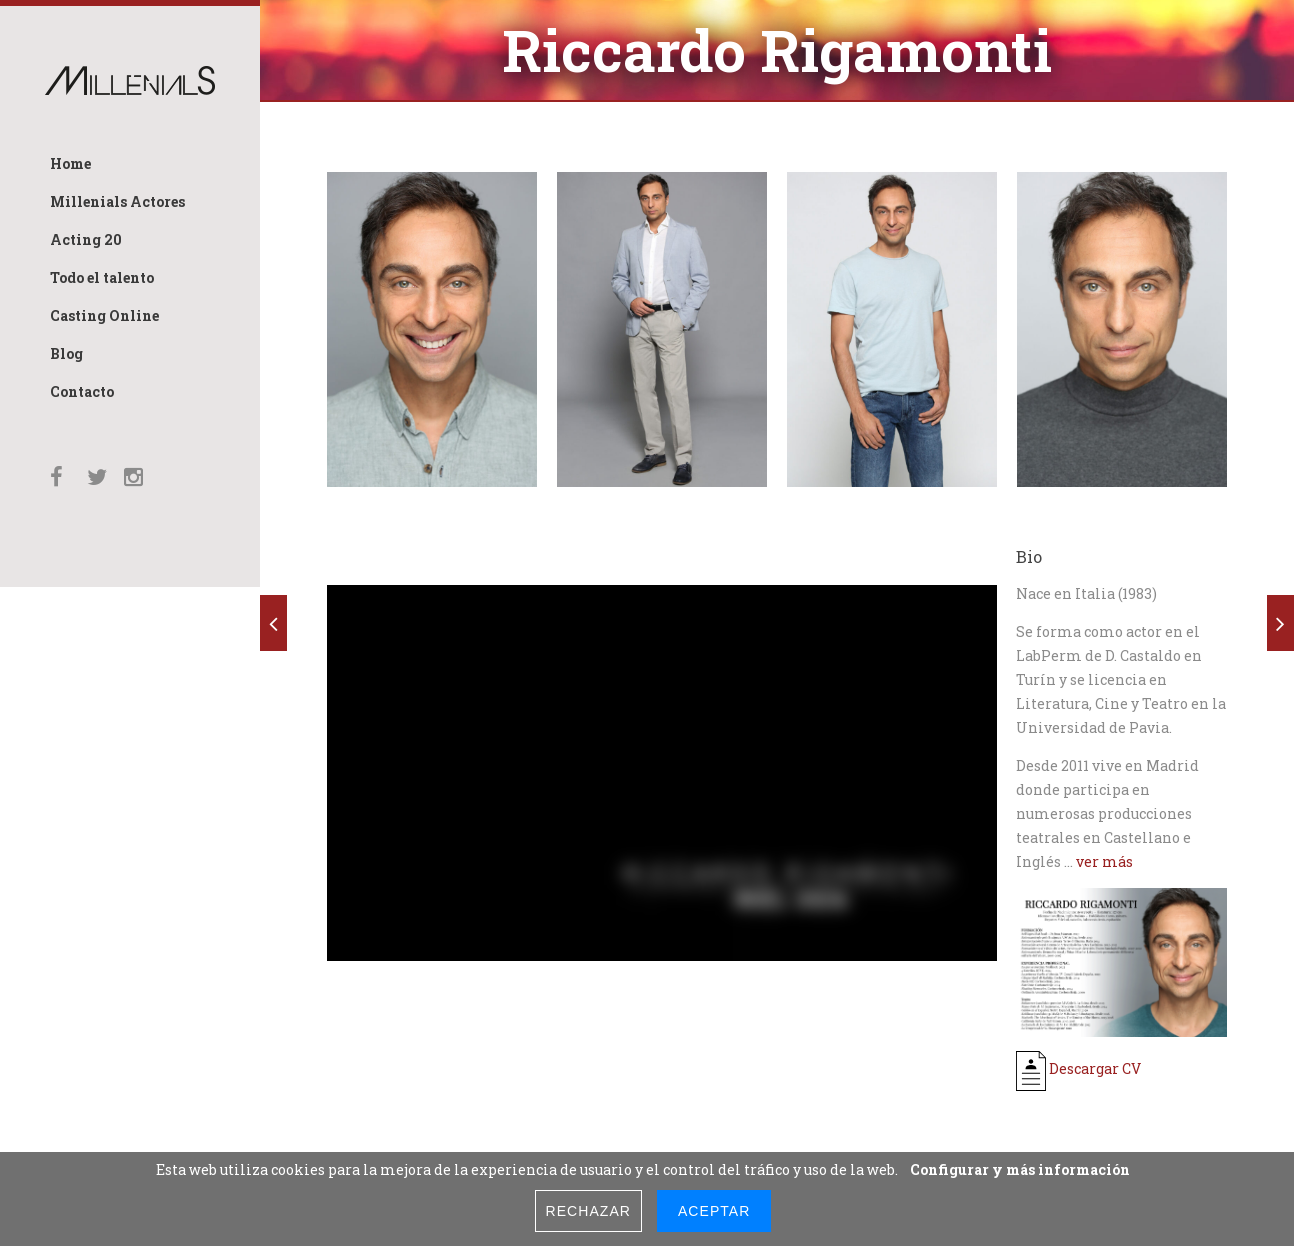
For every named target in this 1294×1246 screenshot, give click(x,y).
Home (70, 163)
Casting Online (104, 315)
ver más (1104, 861)
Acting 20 (86, 239)
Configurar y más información (1020, 1169)
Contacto (82, 391)
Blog (66, 353)
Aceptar (714, 1211)
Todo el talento (102, 277)
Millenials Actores (117, 201)
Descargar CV (1078, 1068)
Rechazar (588, 1211)
